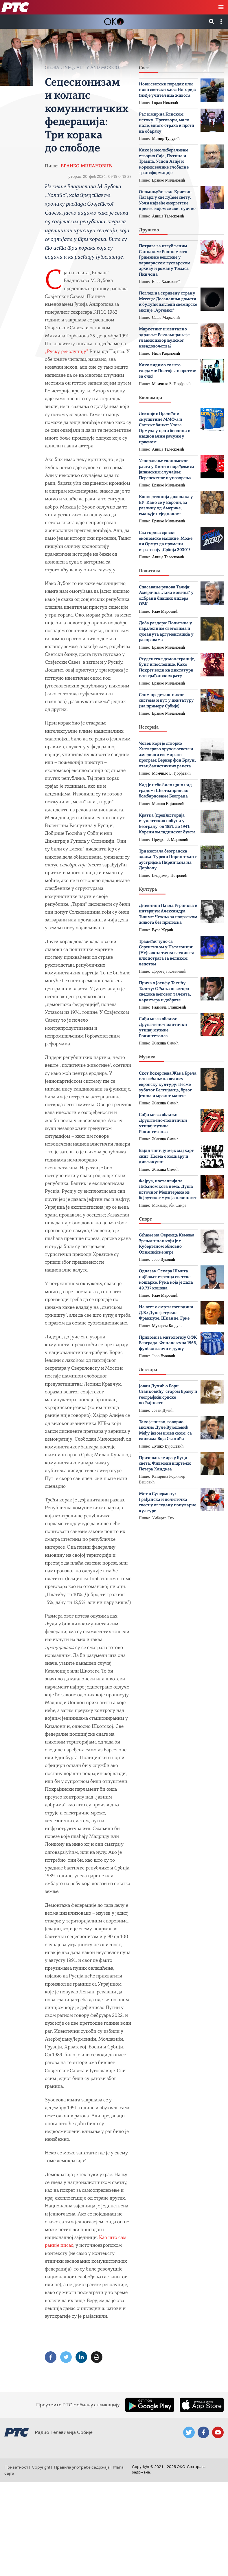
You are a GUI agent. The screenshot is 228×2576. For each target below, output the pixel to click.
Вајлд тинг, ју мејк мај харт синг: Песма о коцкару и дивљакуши (166, 1156)
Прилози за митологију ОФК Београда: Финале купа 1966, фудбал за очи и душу (168, 1343)
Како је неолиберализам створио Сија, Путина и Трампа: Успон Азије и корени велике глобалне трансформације (164, 161)
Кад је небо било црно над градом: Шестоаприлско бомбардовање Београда (165, 791)
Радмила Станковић (169, 1007)
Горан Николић (165, 102)
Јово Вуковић (163, 1259)
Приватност (16, 2467)
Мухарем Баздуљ (166, 1326)
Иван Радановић (166, 353)
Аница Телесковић (168, 216)
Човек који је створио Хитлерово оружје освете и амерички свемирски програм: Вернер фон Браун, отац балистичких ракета (167, 755)
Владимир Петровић (169, 875)
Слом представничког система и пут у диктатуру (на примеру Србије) (166, 701)
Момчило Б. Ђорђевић (171, 384)
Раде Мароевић (165, 611)
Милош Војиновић (168, 804)
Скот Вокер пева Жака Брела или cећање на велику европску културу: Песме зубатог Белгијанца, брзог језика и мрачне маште (167, 1084)
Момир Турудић (165, 138)
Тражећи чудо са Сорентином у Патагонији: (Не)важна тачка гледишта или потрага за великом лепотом (166, 953)
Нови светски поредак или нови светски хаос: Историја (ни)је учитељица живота (167, 90)
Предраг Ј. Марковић (170, 839)
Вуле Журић (162, 930)
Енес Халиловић (166, 281)
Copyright (41, 2467)
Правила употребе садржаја (82, 2467)
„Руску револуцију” (66, 351)
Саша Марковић (166, 317)
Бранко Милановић (86, 166)
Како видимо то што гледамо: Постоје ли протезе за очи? (167, 371)
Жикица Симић (165, 1043)
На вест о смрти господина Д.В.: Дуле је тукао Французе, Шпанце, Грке (166, 1313)
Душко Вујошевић (167, 1446)
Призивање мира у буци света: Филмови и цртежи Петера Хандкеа (165, 1464)
